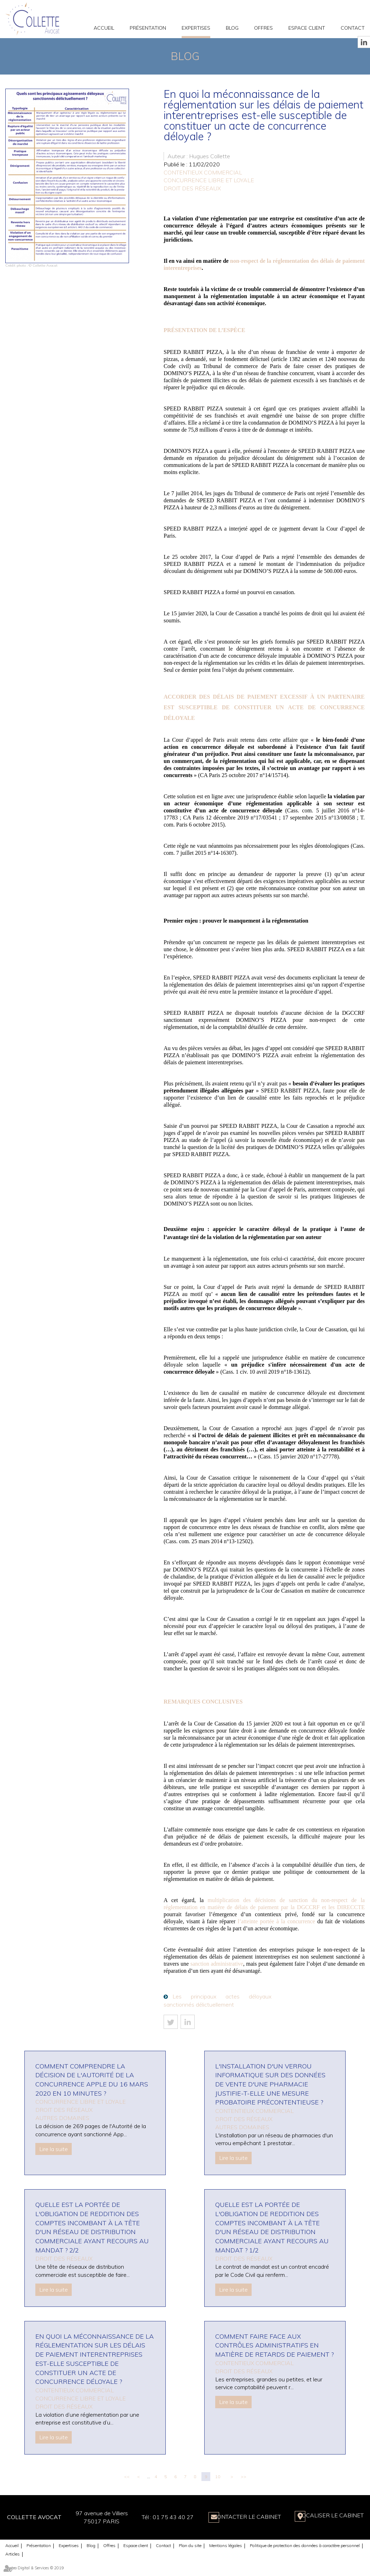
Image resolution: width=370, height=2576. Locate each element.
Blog (232, 28)
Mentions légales (225, 2545)
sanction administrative (216, 1964)
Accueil (104, 28)
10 (217, 2476)
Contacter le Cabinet (242, 2517)
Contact (353, 28)
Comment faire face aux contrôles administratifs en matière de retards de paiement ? (274, 2345)
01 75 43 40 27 (165, 2517)
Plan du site (190, 2545)
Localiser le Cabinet (330, 2517)
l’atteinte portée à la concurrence (276, 1921)
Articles (12, 2554)
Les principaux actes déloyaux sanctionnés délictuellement (217, 2000)
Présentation (148, 28)
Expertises (196, 28)
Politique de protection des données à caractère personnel (305, 2545)
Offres (263, 28)
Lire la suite (53, 2148)
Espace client (306, 28)
